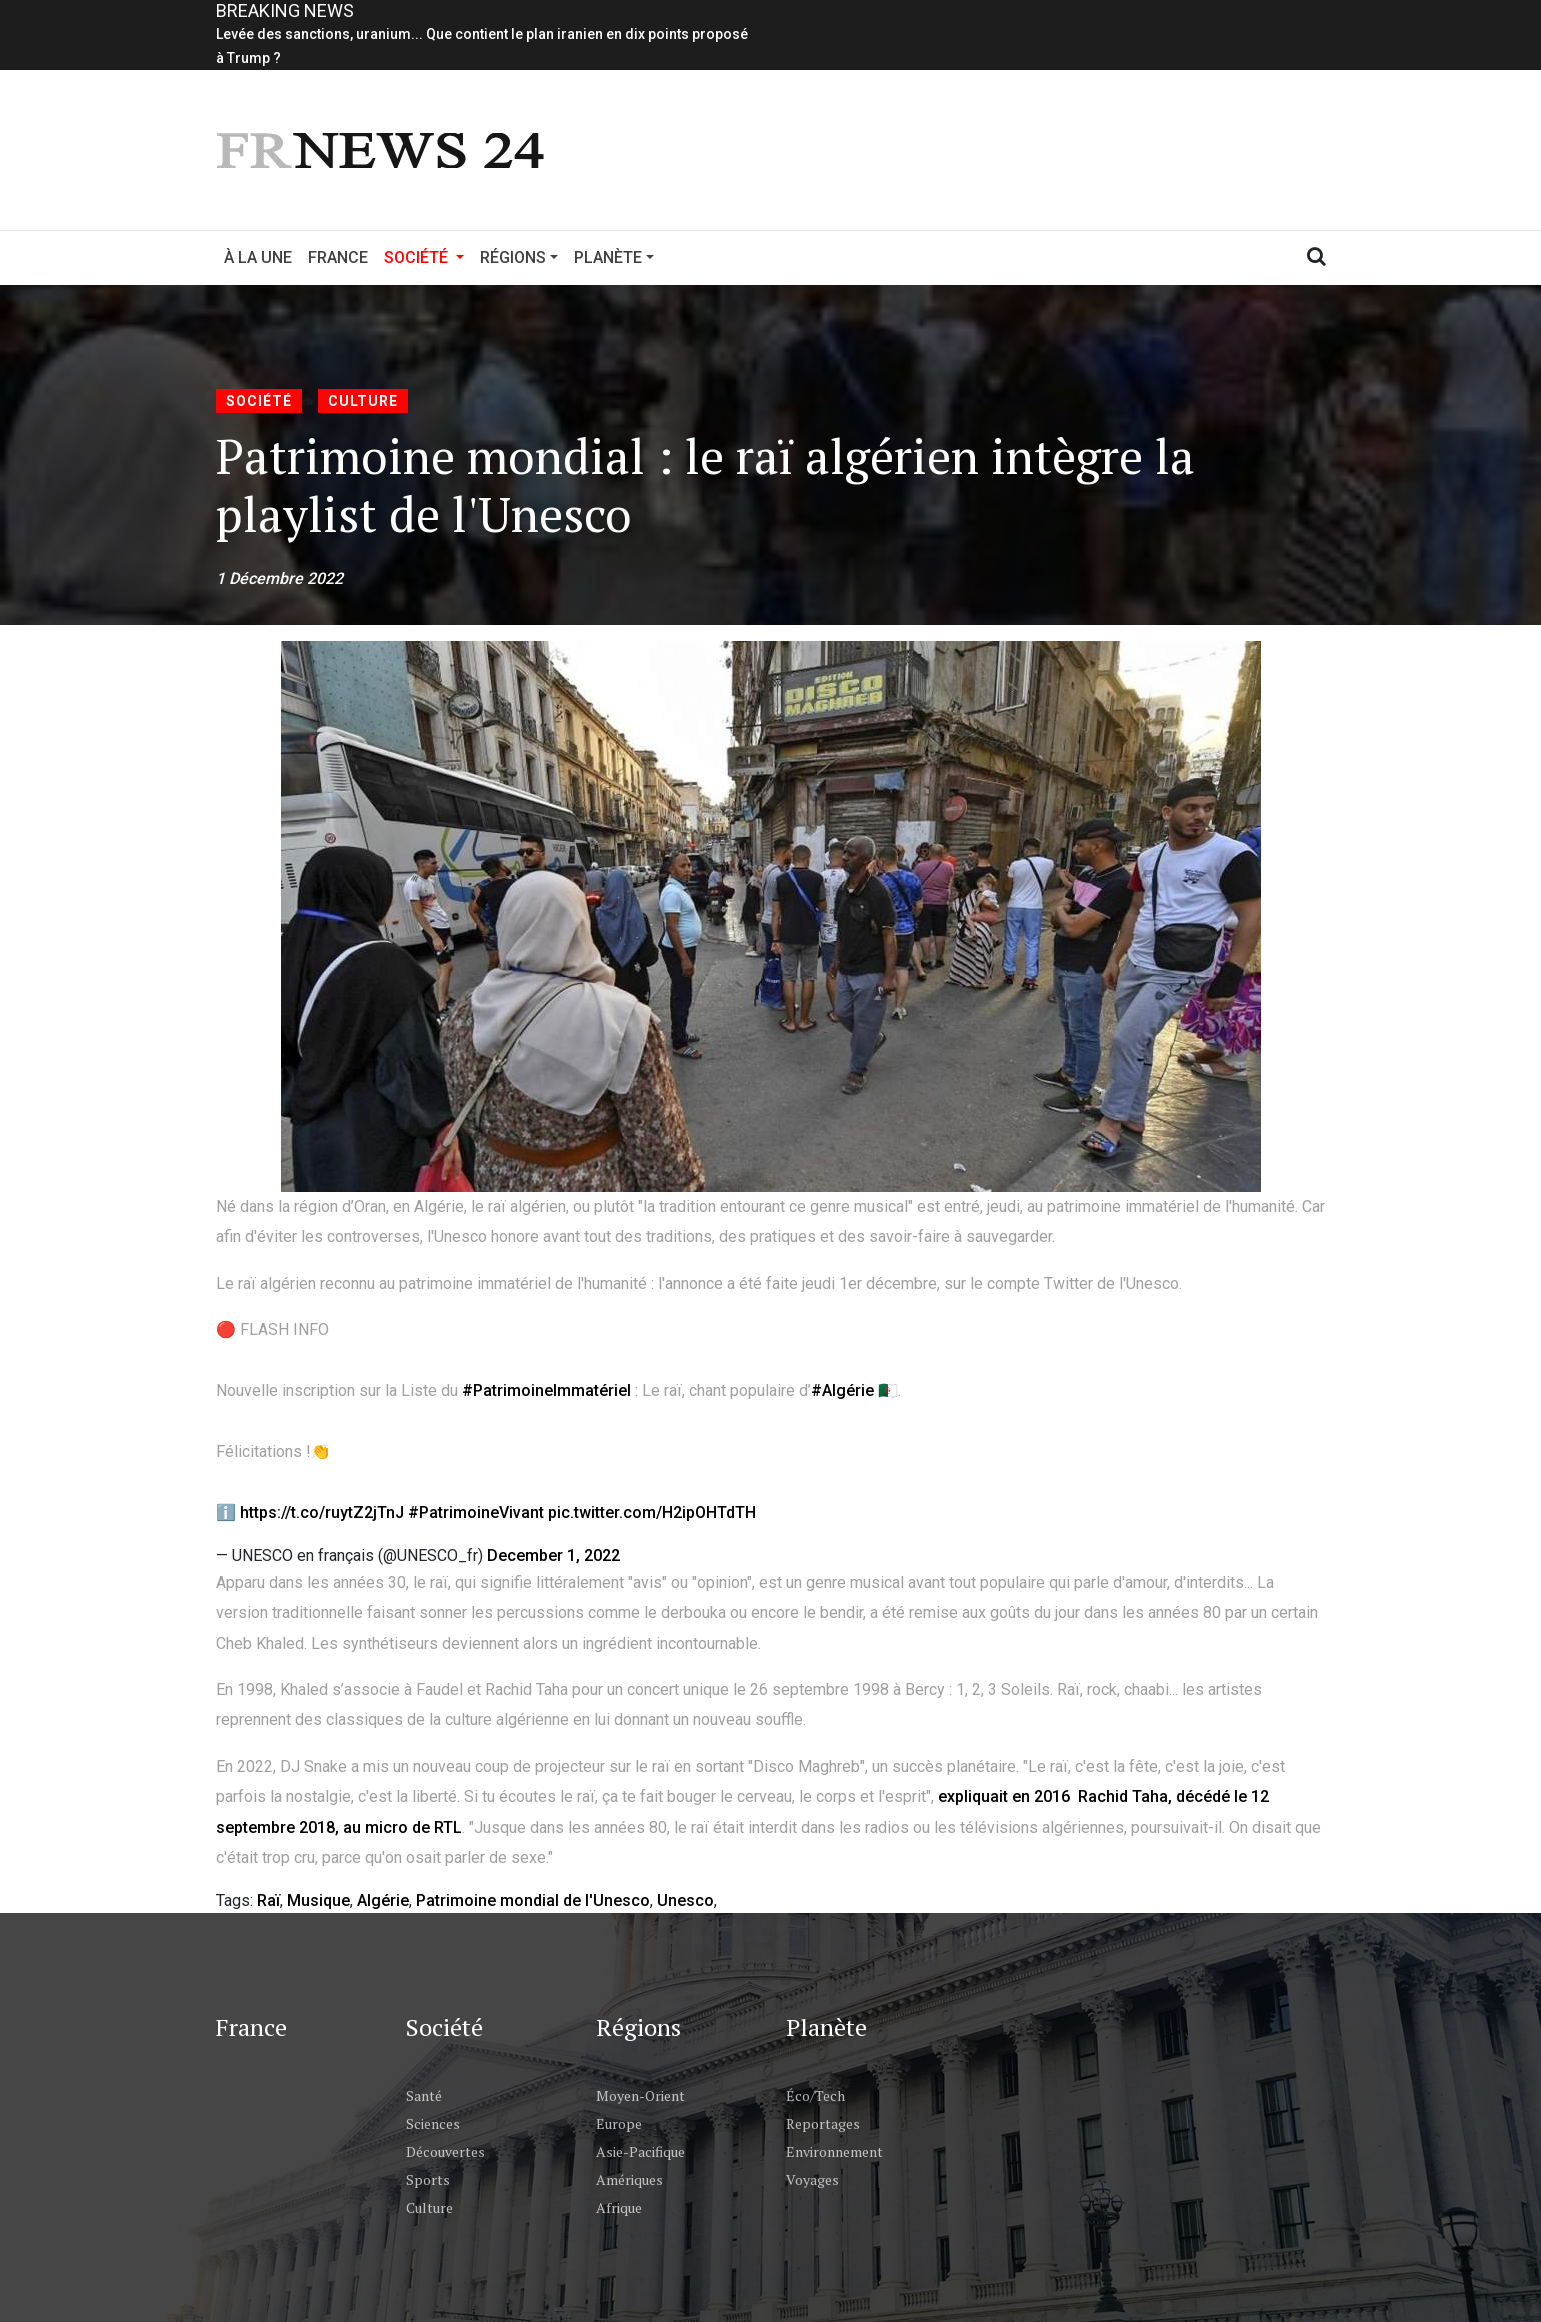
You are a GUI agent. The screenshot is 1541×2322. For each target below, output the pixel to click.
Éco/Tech (815, 2095)
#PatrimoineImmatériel (546, 1390)
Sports (428, 2179)
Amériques (629, 2179)
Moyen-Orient (640, 2095)
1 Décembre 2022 (279, 578)
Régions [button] (513, 257)
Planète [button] (608, 257)
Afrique (619, 2207)
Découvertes (445, 2151)
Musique (318, 1900)
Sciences (433, 2123)
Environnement (834, 2151)
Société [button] (428, 256)
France (338, 257)
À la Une (258, 257)
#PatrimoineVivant (476, 1512)
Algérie (383, 1900)
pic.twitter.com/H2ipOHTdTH (652, 1512)
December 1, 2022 (553, 1555)
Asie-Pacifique (640, 2151)
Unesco (685, 1900)
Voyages (812, 2179)
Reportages (823, 2123)
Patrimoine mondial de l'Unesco (533, 1900)
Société (259, 401)
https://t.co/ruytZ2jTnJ (322, 1512)
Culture (363, 401)
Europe (619, 2123)
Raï (268, 1900)
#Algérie (842, 1390)
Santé (424, 2095)
